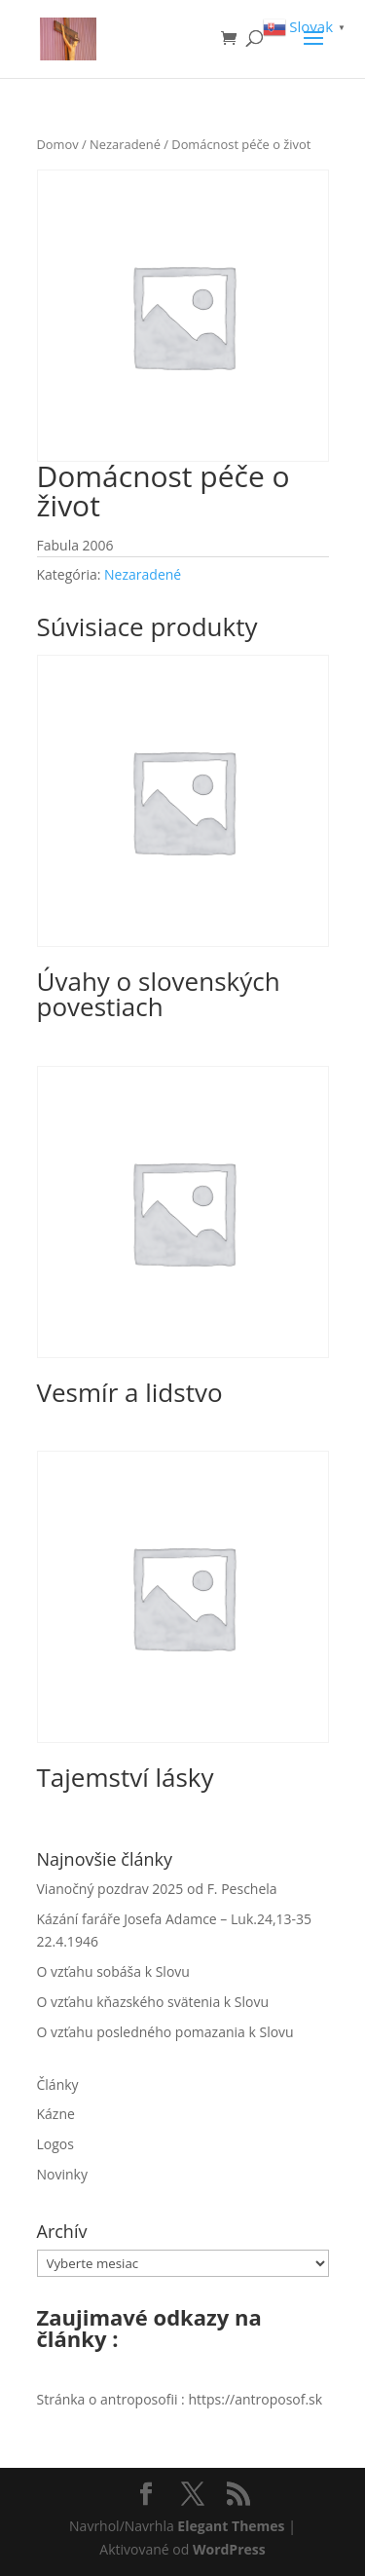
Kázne (56, 2113)
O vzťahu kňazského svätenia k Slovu (153, 2001)
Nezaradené (125, 144)
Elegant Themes (230, 2526)
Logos (55, 2144)
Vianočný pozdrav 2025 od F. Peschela (157, 1888)
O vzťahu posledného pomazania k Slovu (165, 2032)
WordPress (229, 2549)
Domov (58, 144)
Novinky (62, 2174)
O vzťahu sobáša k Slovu (113, 1971)
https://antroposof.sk (255, 2399)
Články (58, 2084)
